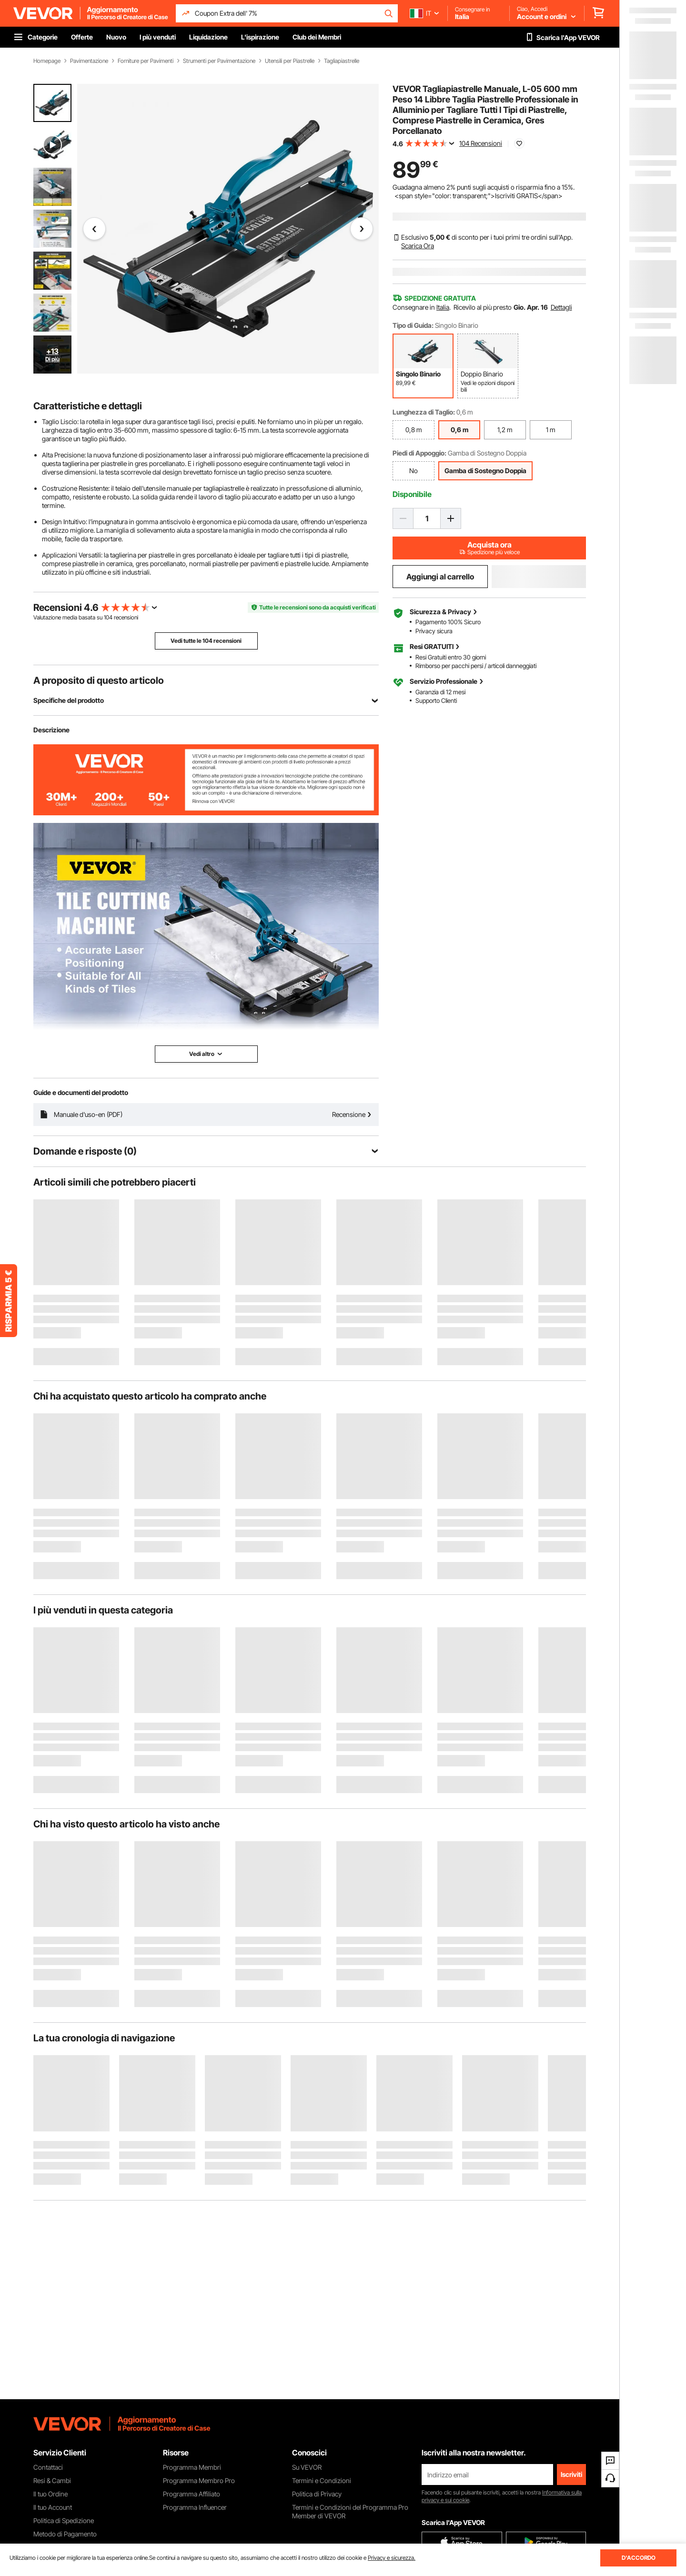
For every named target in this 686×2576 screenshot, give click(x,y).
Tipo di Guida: (413, 325)
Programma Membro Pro (199, 2480)
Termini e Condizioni (321, 2480)
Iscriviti (571, 2474)
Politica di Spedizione (63, 2520)
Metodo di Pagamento (65, 2534)
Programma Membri (192, 2467)
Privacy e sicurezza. (391, 2557)
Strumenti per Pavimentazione (219, 61)
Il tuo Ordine (50, 2494)
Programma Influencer (195, 2507)
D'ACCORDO (639, 2557)
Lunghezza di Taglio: (424, 412)
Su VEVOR (307, 2467)
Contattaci (48, 2467)
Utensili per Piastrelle (289, 61)
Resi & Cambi (52, 2480)
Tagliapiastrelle (341, 61)
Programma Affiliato (191, 2494)
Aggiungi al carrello (440, 576)
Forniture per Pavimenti (145, 61)
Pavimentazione (89, 61)
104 (108, 617)
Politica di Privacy (317, 2494)
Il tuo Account (52, 2507)
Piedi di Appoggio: (419, 453)
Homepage (47, 61)
